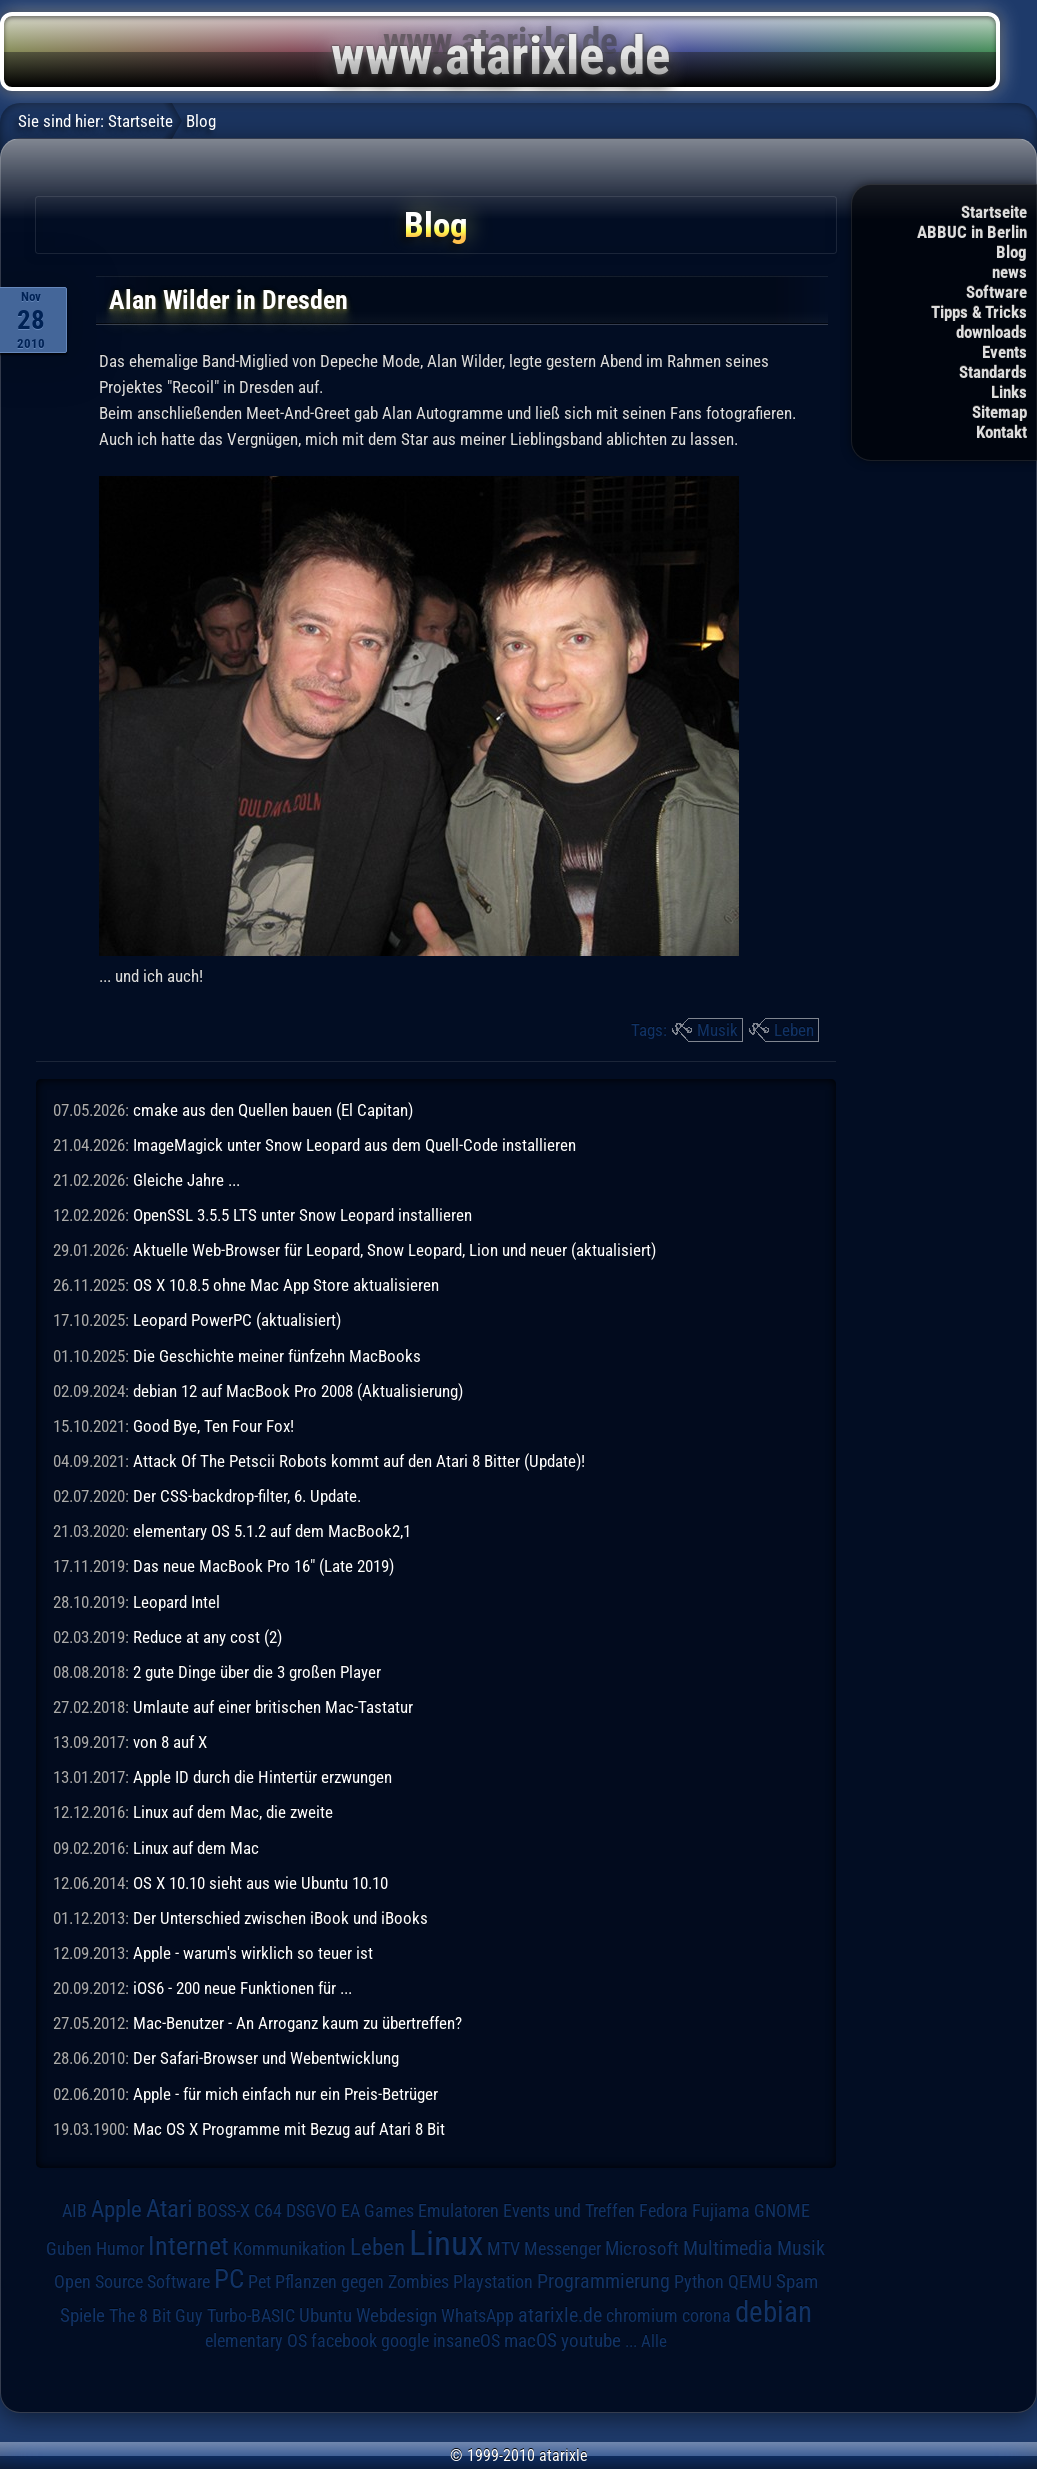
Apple (116, 2209)
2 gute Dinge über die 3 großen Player (257, 1672)
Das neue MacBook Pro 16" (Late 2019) (263, 1566)
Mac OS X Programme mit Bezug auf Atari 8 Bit (289, 2129)
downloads (991, 332)
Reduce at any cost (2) (207, 1637)
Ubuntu (325, 2316)
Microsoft (642, 2248)
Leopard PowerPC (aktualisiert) (237, 1320)
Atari (169, 2208)
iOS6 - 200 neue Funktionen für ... (242, 1988)
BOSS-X (223, 2211)
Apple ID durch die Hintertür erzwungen (262, 1777)
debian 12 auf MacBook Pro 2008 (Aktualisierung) (298, 1391)
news (1009, 272)
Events (1004, 352)
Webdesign (396, 2316)
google (405, 2341)
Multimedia (728, 2248)
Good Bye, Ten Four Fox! (213, 1426)
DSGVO (311, 2210)
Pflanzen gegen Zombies (362, 2282)
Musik (717, 1030)
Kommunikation (289, 2248)
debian (773, 2312)
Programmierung (603, 2281)
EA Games (377, 2211)
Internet (188, 2246)
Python (699, 2282)
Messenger (562, 2249)
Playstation (493, 2282)
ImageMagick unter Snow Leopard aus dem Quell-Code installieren (354, 1145)
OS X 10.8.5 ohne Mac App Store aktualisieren (286, 1285)
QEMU (750, 2282)
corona (706, 2316)
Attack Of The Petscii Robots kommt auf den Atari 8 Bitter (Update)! (359, 1461)
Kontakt (1001, 432)
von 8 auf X (170, 1742)
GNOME (782, 2210)
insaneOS (466, 2341)
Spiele (82, 2315)
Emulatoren (458, 2210)
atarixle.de (560, 2315)
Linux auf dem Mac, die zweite (233, 1812)
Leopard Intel (176, 1602)
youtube (591, 2340)
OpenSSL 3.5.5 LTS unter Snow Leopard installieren (302, 1215)
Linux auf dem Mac (196, 1848)
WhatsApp (477, 2316)
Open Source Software (132, 2282)
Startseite (994, 212)
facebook (344, 2341)
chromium (642, 2316)
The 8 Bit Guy (156, 2315)
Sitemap (999, 412)
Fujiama (721, 2210)
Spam (797, 2282)
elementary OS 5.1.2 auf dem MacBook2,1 (272, 1531)
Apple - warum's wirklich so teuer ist (253, 1953)
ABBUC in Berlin (972, 232)
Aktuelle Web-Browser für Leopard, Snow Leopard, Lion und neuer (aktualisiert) (394, 1250)
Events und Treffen (569, 2211)
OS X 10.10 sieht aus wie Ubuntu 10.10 (260, 1883)
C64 (268, 2211)
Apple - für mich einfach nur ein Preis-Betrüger (285, 2094)
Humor (120, 2249)
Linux (446, 2243)
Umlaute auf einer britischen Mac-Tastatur (273, 1707)
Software (996, 292)
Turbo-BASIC (251, 2315)
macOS (530, 2340)
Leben (794, 1030)
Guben (69, 2249)
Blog (1011, 252)
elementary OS (256, 2340)
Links (1009, 392)
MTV (503, 2248)
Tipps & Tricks (979, 312)
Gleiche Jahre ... (186, 1180)
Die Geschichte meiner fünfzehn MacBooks (277, 1356)
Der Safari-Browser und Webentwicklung (266, 2058)
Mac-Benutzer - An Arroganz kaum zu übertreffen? (297, 2023)
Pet (259, 2282)
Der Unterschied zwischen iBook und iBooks (280, 1918)
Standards (993, 372)
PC (229, 2279)
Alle (654, 2341)
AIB (74, 2211)
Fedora (663, 2210)
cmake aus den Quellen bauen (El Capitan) (273, 1110)
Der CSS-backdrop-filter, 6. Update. (247, 1496)
